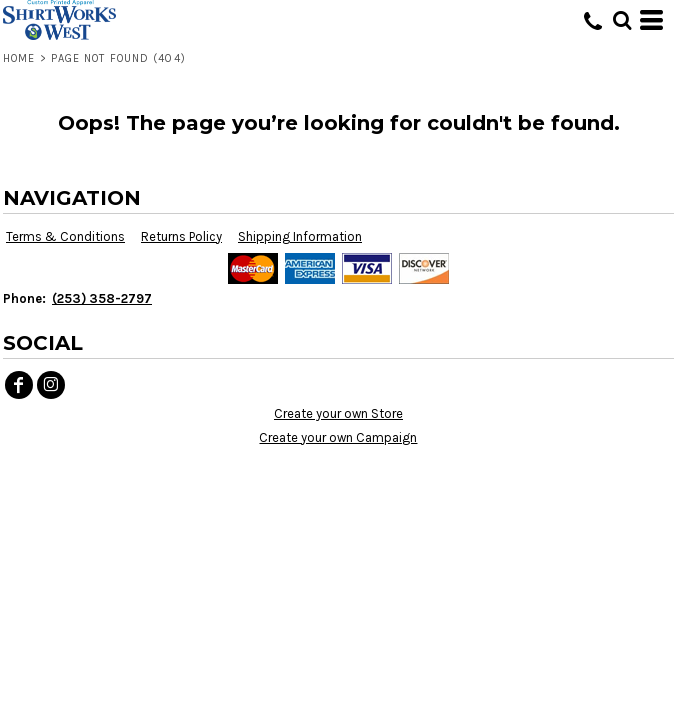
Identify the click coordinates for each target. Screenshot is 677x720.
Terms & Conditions (65, 236)
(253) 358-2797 (102, 298)
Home (19, 58)
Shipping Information (300, 236)
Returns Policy (181, 236)
